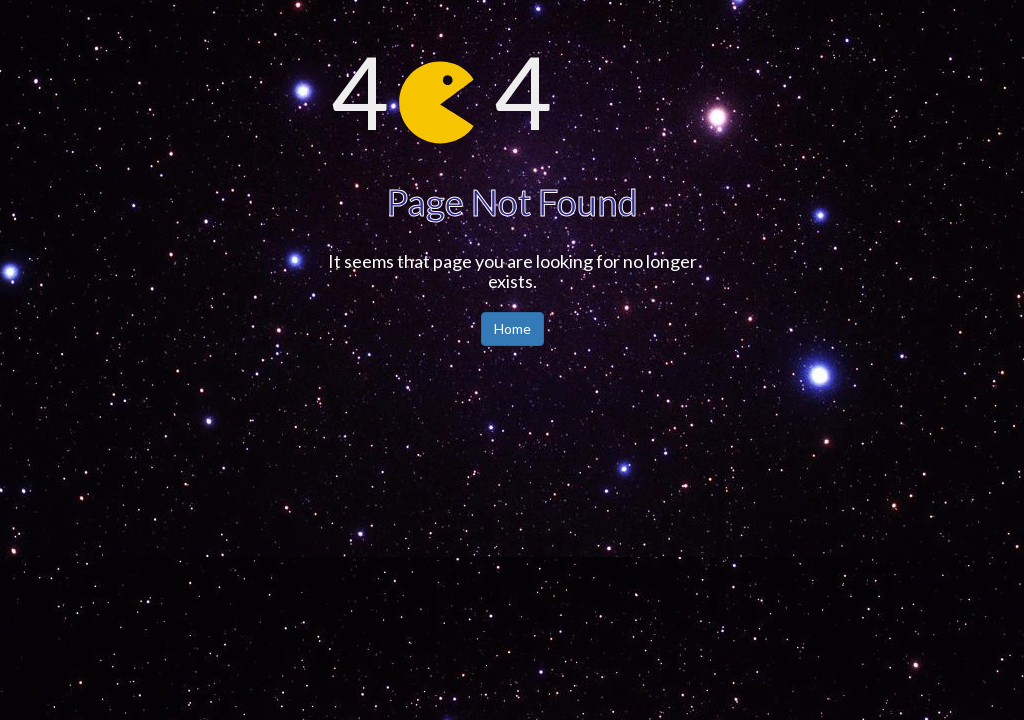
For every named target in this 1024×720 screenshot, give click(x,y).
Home (512, 328)
